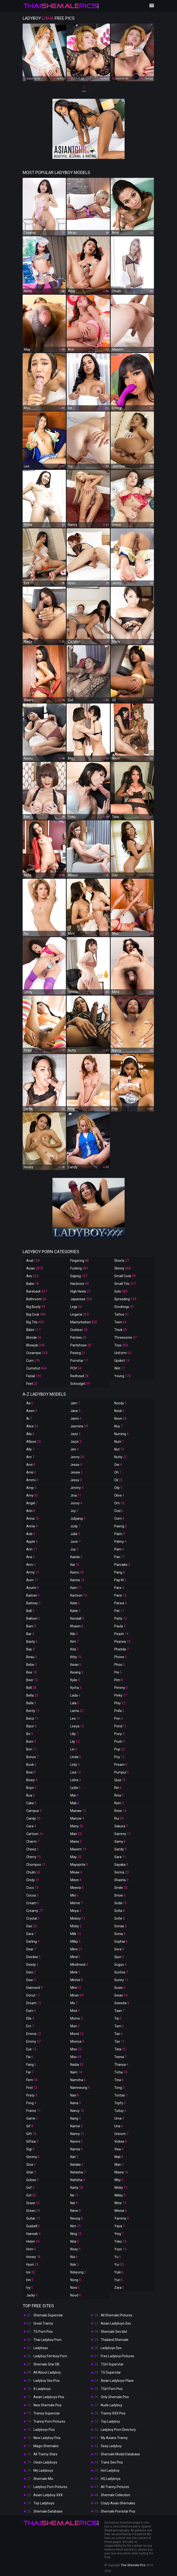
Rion (119, 1803)
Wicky (120, 2188)
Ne (74, 2195)
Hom (31, 2249)
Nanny (77, 2134)
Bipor (31, 1726)
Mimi (76, 1949)
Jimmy (76, 1488)
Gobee (32, 2180)
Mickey (77, 1918)
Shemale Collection (115, 2495)
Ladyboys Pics (44, 2430)
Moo (76, 2049)
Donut (33, 1995)
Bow (31, 1772)
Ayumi (32, 1588)
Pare (119, 1588)
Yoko (120, 2241)
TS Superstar (111, 2372)
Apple (32, 1541)
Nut (119, 1449)
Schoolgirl (80, 1384)
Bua (30, 1795)
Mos (75, 2057)
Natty (76, 2188)
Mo (74, 2003)
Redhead (79, 1376)
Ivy (29, 2288)
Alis (30, 1434)
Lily (75, 1741)
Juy (74, 1549)
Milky (75, 1941)
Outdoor (78, 1330)
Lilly (74, 1734)
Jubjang (77, 1518)
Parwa (120, 1603)
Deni (31, 1972)
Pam (119, 1549)
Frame (33, 2111)
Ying (119, 2234)
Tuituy (120, 2111)
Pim (118, 1680)
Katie (75, 1611)
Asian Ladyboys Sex (116, 2323)
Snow (120, 1895)
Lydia (75, 1788)
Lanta (76, 1711)
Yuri (118, 2280)
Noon (120, 1418)
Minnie (76, 1980)
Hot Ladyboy (110, 2470)
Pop (119, 1749)
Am (30, 1457)
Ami (30, 1465)
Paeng (120, 1526)
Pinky (120, 1695)
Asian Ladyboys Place (117, 2381)
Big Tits (35, 1322)
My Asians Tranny (114, 2438)
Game (32, 2118)
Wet (119, 1368)
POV (76, 1368)
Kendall (77, 1618)
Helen (32, 2241)
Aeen (31, 1411)
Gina (31, 2164)
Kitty (76, 1657)
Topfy (120, 2103)
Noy (118, 1426)
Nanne (76, 2126)
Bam (31, 1626)
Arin (31, 1549)
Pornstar (79, 1361)
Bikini (33, 1330)
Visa (118, 2149)
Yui (119, 2264)
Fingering (79, 1261)
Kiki (74, 1634)
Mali (74, 1803)
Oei (118, 1465)
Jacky (32, 2295)
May (75, 1857)
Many (76, 1826)
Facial (33, 1376)
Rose (120, 1811)
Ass (32, 1276)
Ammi (32, 1480)
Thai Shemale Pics (133, 2565)
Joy (74, 1511)
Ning (76, 2234)
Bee (31, 1672)
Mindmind (79, 1964)
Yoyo (120, 2249)
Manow (77, 1818)
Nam (76, 2072)
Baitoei (32, 1595)
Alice (32, 1426)
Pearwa (122, 1641)
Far (30, 2072)
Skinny (122, 1268)
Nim (75, 2226)
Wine (120, 2203)
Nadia (76, 2064)
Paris (120, 1595)
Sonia (120, 1934)
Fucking (79, 1268)
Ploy (119, 1703)
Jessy (76, 1480)
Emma (33, 2034)
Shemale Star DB (46, 2364)
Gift (31, 2134)
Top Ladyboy (110, 2421)
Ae (29, 1403)
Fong (31, 2103)
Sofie (119, 1918)
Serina (121, 1872)
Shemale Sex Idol (114, 2331)
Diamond (34, 1988)
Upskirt (121, 1361)
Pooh (119, 1741)
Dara (31, 1934)
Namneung (80, 2088)
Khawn (76, 1626)
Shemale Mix (43, 2479)
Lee (75, 1718)
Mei (74, 1895)
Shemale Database (48, 2511)
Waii (118, 2157)
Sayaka (121, 1865)
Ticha (120, 2072)
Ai (29, 1418)
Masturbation (83, 1322)
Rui (119, 1818)
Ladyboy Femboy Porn (50, 2356)
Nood (75, 2295)
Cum (33, 1361)
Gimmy (33, 2157)
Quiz (120, 1780)
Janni (75, 1418)
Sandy (120, 1849)
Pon (118, 1718)
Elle (30, 2018)
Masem (78, 1849)
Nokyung (78, 2272)
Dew (31, 1980)
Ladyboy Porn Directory (118, 2430)
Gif (29, 2126)
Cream (32, 1903)
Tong (119, 2088)
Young (122, 1376)
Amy (32, 1495)
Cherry (33, 1857)
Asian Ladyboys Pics (48, 2397)
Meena (76, 1888)
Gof (30, 2188)
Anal (33, 1261)
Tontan (121, 2095)
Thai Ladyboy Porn (47, 2340)
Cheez (32, 1849)
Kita (74, 1649)
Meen (76, 1880)
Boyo (31, 1788)
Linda (75, 1757)
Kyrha (76, 1688)
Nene (75, 2211)
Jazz (75, 1434)
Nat (74, 2157)
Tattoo (121, 1314)
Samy (120, 1841)
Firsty (31, 2095)
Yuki (118, 2272)
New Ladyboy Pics (47, 2438)
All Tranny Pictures (115, 2487)
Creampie (37, 1353)
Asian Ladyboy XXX (48, 2495)
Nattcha (77, 2180)
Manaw (78, 1811)
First (31, 2088)
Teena (120, 2057)
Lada (75, 1695)
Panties (78, 1337)
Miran (76, 1995)
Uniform (122, 1353)
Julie (75, 1534)
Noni (75, 2288)
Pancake (122, 1565)
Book (31, 1765)
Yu (117, 2257)
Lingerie (79, 1314)
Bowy (31, 1780)
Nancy (77, 2111)
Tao (119, 2041)
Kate (75, 1603)
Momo (76, 2018)
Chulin (33, 1872)
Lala (74, 1703)
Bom (31, 1741)
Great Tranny (43, 2323)
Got (31, 2195)
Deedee (33, 1957)
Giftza (32, 2141)
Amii (31, 1472)
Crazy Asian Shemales (118, 2503)
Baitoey (33, 1603)
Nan (74, 2095)
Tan (118, 2034)
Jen (74, 1449)
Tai (117, 2018)
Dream (33, 2003)
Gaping (78, 1276)
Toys (121, 1345)
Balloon (33, 1618)
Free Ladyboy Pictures (117, 2356)
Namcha (78, 2080)
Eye (31, 2049)
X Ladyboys (42, 2389)
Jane (75, 1411)
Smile (120, 1888)
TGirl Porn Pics (112, 2389)
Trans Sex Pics (112, 2462)
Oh (117, 1472)
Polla (119, 1711)
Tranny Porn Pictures (49, 2421)
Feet (32, 1384)
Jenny (77, 1457)
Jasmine (79, 1426)
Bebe (31, 1665)
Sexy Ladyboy (111, 2446)
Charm (32, 1841)
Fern (32, 2080)
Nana (75, 2103)
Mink (75, 1972)
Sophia (120, 1941)
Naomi (76, 2141)
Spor (119, 1957)
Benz (32, 1718)
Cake (31, 1803)
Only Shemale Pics (115, 2397)
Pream (120, 1765)
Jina (75, 1495)
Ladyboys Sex (111, 2348)
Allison (33, 1442)
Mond (76, 2034)
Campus (34, 1811)
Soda (120, 1903)
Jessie (76, 1472)
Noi (74, 2257)
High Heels (80, 1291)
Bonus (32, 1757)
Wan (119, 2164)
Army (32, 1572)
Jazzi (75, 1442)
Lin (73, 1749)
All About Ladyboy (47, 2372)
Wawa (121, 2172)
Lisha (75, 1780)
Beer (32, 1680)
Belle (31, 1703)
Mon (75, 2026)
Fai (29, 2057)
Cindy (32, 1880)
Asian (34, 1268)
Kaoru (77, 1572)
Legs (76, 1307)
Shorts (121, 1261)
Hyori (32, 2264)
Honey (33, 2257)
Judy (75, 1526)
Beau (31, 1657)
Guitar (33, 2218)
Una (118, 2126)
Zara (119, 2288)
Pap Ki (120, 1580)
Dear (31, 1949)
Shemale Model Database (120, 2454)
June (75, 1541)
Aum (32, 1580)
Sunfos (121, 1972)
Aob (30, 1534)
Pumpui (121, 1772)
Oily (118, 1488)
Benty (33, 1711)
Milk (75, 1934)
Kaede (76, 1557)
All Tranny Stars (45, 2454)
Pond (120, 1726)
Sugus (120, 1964)
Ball (30, 1611)
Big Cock (36, 1314)
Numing (121, 1434)
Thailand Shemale (114, 2340)
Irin (29, 2280)
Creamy (34, 1911)
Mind (75, 1957)
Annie (32, 1526)
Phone (120, 1657)
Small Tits (125, 1284)
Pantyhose (80, 1345)
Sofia (119, 1911)
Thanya (121, 2064)
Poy (119, 1757)
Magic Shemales (46, 2446)
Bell (31, 1688)
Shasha (121, 1880)
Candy (33, 1818)
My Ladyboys (43, 2470)
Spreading (125, 1299)
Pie (118, 1672)
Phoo (119, 1665)
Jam (75, 1403)
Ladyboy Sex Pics (46, 2381)
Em (30, 2026)
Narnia (76, 2149)
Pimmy (121, 1688)
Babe (32, 1284)
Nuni (119, 1442)
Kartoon (78, 1595)
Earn (31, 2011)
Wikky (120, 2195)
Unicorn (121, 2134)
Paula (120, 1626)
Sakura (121, 1826)
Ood (118, 1511)
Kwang (76, 1672)
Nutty (120, 1457)
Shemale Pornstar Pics (118, 2511)
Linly (75, 1765)
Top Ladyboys (43, 2503)
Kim (74, 1641)
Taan (119, 2011)
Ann (30, 1511)
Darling (32, 1941)
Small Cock (125, 1276)
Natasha (78, 2172)
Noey (75, 2249)
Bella (32, 1695)
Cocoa (32, 1895)
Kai (74, 1565)
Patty (120, 1618)
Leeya (77, 1726)
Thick (120, 1330)
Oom (119, 1518)
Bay (30, 1649)
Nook (119, 1411)
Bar (30, 1634)
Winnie (120, 2211)
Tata (120, 2049)
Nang (75, 2118)
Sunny (121, 1980)
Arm (31, 1565)
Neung (76, 2218)
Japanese (81, 1299)
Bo (29, 1734)
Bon (31, 1749)
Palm (119, 1534)
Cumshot (36, 1368)
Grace (33, 2203)
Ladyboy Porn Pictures (50, 2487)
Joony (76, 1503)
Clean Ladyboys (45, 2462)
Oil (118, 1480)
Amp (31, 1488)
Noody (120, 1403)
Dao (31, 1926)
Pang (119, 1572)
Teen (120, 1322)
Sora (119, 1949)
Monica (77, 2041)
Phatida (121, 1649)
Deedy (32, 1964)
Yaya (119, 2226)
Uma (119, 2118)
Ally (30, 1449)
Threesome (125, 1337)
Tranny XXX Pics (113, 2413)
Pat (119, 1611)
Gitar (31, 2172)
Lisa (75, 1772)
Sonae (120, 1926)
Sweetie (121, 2003)
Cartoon (34, 1834)
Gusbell (33, 2226)
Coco (32, 1888)
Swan (120, 1995)
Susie (119, 1988)
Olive (119, 1495)
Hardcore (79, 1284)
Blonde (33, 1337)
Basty (32, 1641)
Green (33, 2211)
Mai (74, 1795)
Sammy (122, 1834)
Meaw (76, 1872)
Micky (76, 1926)
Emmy (33, 2041)
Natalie (76, 2164)
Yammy (121, 2218)
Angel (32, 1503)
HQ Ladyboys (110, 2479)
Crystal (32, 1918)
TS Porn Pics (43, 2331)
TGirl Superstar (112, 2364)
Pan (119, 1557)
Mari (76, 1834)
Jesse (76, 1465)
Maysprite (79, 1865)
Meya (75, 1911)
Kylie (75, 1680)
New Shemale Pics (47, 2405)
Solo (120, 1291)
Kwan (75, 1665)
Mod (75, 2011)
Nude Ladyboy (111, 2405)
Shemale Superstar (48, 2315)
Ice (30, 2272)
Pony (119, 1734)
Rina (119, 1795)
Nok (74, 2264)
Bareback (36, 1291)
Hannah (33, 2234)
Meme (76, 1903)
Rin (118, 1788)
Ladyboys (40, 2348)
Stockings (124, 1307)
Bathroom (36, 1299)
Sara (120, 1857)
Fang (31, 2064)
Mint (76, 1988)
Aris (30, 1557)
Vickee (120, 2141)
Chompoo (36, 1865)
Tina (119, 2080)
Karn (76, 1588)
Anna (32, 1518)
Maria (76, 1841)
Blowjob (35, 1345)
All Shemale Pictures (116, 2315)
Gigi (30, 2149)
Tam (119, 2026)
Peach (121, 1634)
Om (119, 1503)
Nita (74, 2241)
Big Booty (35, 1307)
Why (118, 2180)
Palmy (120, 1541)
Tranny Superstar (46, 2413)
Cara (31, 1826)
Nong (75, 2280)
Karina (77, 1580)
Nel (74, 2203)
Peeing (77, 1353)
